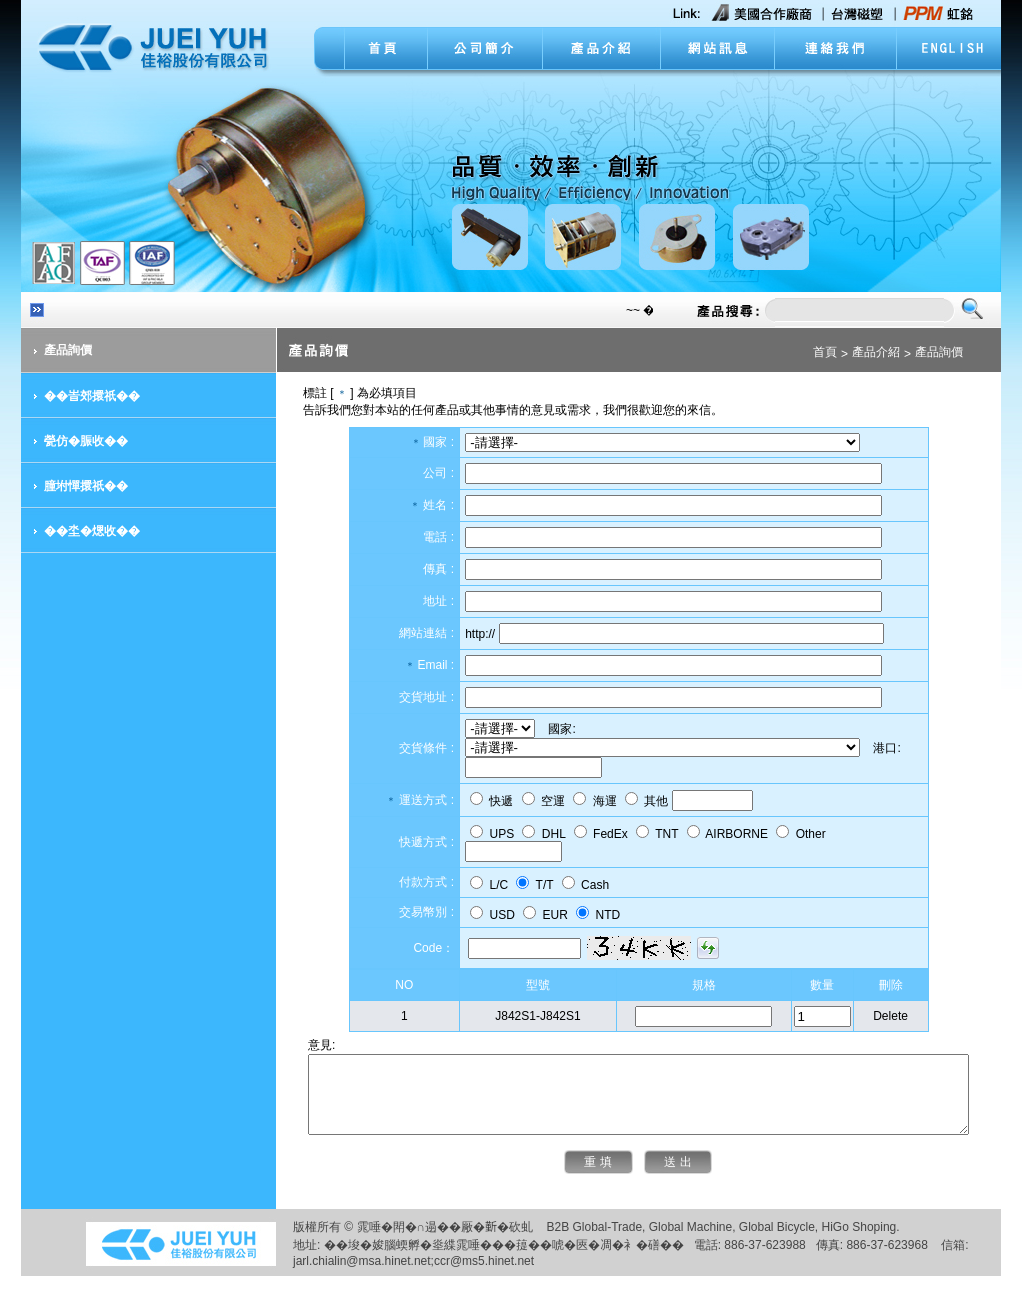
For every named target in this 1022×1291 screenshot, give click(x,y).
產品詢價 (55, 350)
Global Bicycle (764, 1242)
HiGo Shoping (846, 1242)
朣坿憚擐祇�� (73, 486)
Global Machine (677, 1242)
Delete (894, 1016)
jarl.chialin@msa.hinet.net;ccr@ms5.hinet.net (400, 1276)
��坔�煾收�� (79, 531)
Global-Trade (595, 1242)
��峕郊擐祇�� (79, 396)
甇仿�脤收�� (73, 441)
